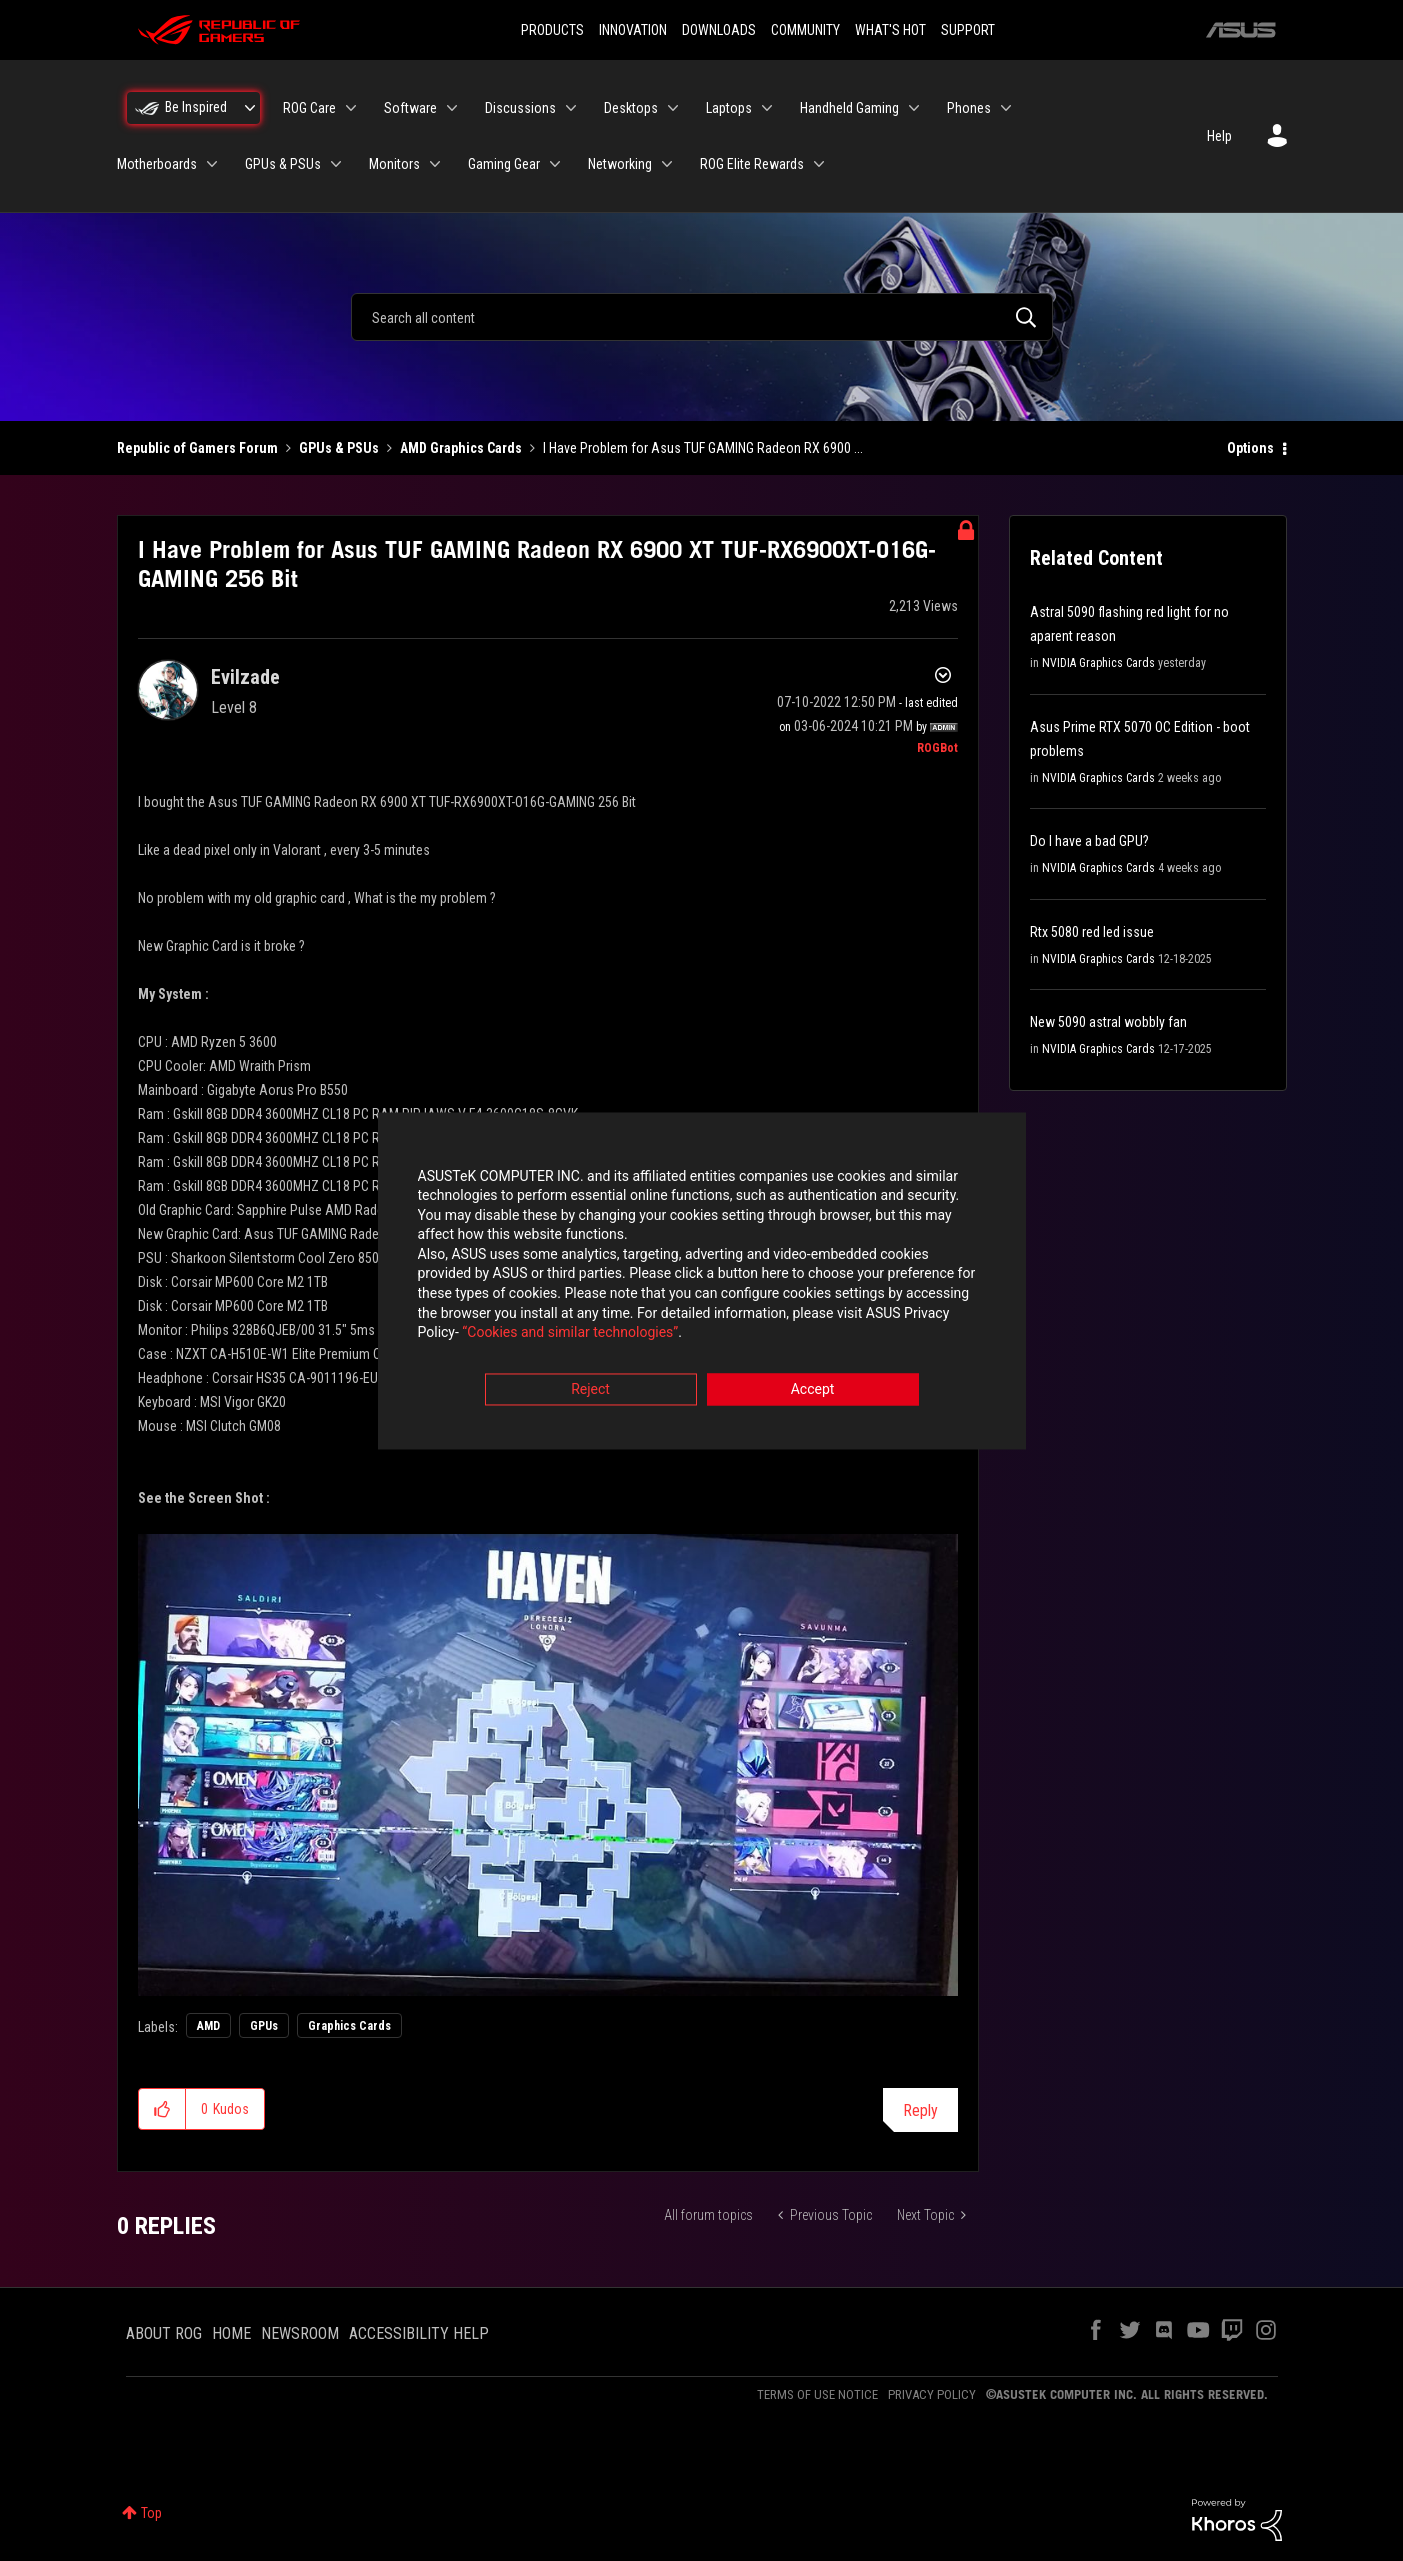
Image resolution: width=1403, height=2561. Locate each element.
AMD (208, 2026)
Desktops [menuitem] (631, 108)
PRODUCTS (552, 30)
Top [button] (151, 2513)
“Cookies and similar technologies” (570, 1335)
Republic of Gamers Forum (197, 448)
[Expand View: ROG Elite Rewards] (819, 164)
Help (1219, 136)
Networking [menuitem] (620, 164)
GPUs (264, 2026)
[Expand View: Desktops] (673, 108)
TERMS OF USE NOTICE (817, 2394)
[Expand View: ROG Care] (351, 108)
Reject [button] (590, 1391)
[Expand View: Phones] (1006, 108)
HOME (231, 2333)
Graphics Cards (349, 2026)
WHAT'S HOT (890, 30)
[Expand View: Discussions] (571, 108)
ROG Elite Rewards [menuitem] (752, 164)
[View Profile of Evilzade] (245, 677)
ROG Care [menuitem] (309, 108)
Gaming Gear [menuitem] (504, 164)
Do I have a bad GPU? (1089, 841)
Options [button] (1250, 448)
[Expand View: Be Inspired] (250, 108)
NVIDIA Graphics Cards (1098, 663)
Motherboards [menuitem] (157, 164)
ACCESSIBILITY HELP (419, 2333)
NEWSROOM (300, 2333)
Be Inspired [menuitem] (196, 107)
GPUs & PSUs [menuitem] (283, 164)
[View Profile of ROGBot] (937, 748)
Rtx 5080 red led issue (1092, 932)
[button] (548, 1765)
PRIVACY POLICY (932, 2394)
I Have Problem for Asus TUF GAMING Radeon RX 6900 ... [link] (703, 448)
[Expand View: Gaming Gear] (555, 164)
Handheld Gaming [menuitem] (849, 108)
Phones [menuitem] (969, 108)
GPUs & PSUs (339, 448)
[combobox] (702, 317)
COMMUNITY (805, 30)
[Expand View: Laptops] (767, 108)
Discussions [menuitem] (520, 108)
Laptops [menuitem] (729, 108)
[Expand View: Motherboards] (212, 164)
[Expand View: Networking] (667, 164)
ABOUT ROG (164, 2333)
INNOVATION (633, 30)
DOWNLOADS (719, 30)
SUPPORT (968, 30)
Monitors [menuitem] (394, 164)
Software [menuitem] (410, 108)
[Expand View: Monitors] (435, 164)
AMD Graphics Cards (461, 448)
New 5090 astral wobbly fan (1108, 1022)
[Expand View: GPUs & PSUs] (336, 164)
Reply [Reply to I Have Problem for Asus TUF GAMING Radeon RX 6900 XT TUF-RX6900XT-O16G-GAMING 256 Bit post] (920, 2110)
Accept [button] (813, 1391)
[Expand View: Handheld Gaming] (914, 108)
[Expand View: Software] (452, 108)
